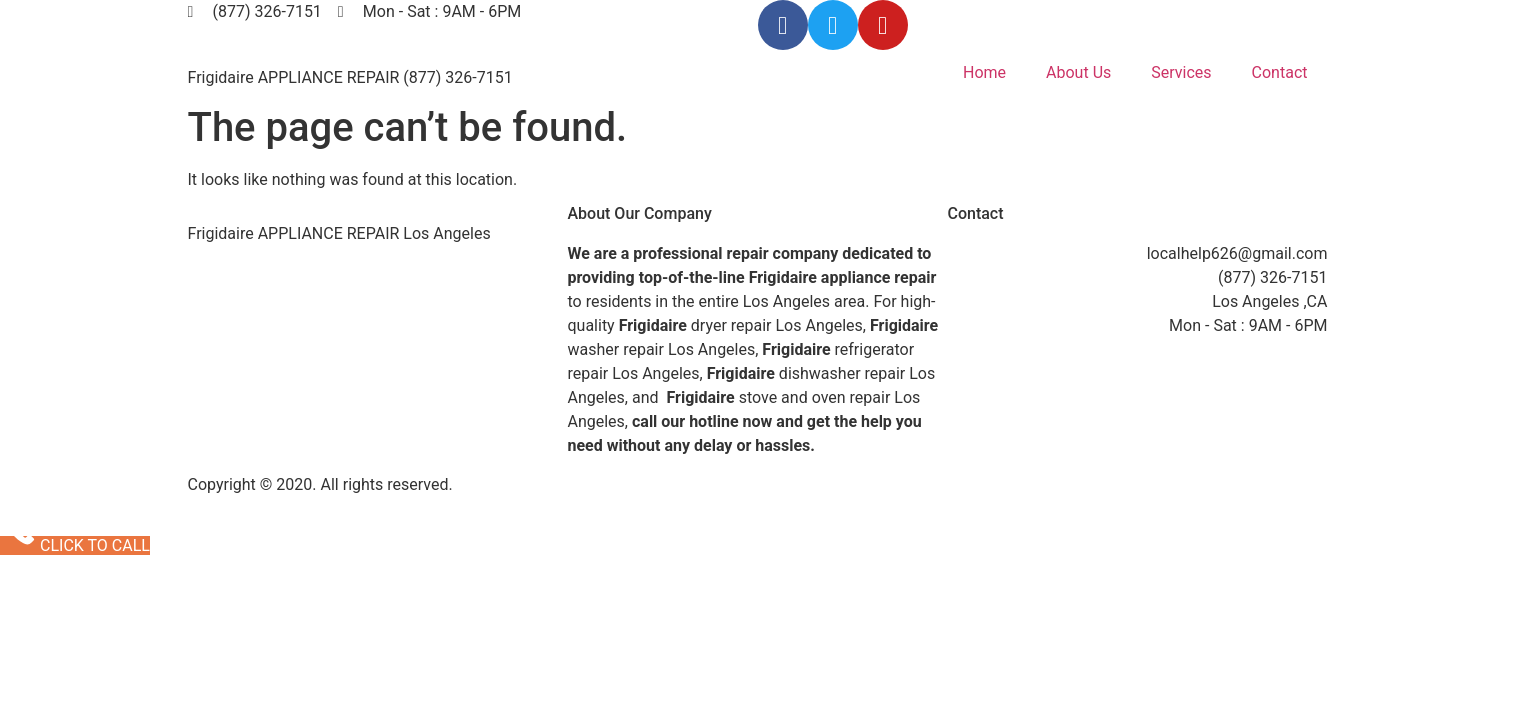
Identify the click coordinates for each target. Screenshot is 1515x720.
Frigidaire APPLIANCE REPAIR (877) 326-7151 (350, 77)
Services (1181, 72)
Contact (1280, 72)
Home (984, 72)
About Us (1078, 72)
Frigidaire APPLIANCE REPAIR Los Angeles (339, 233)
